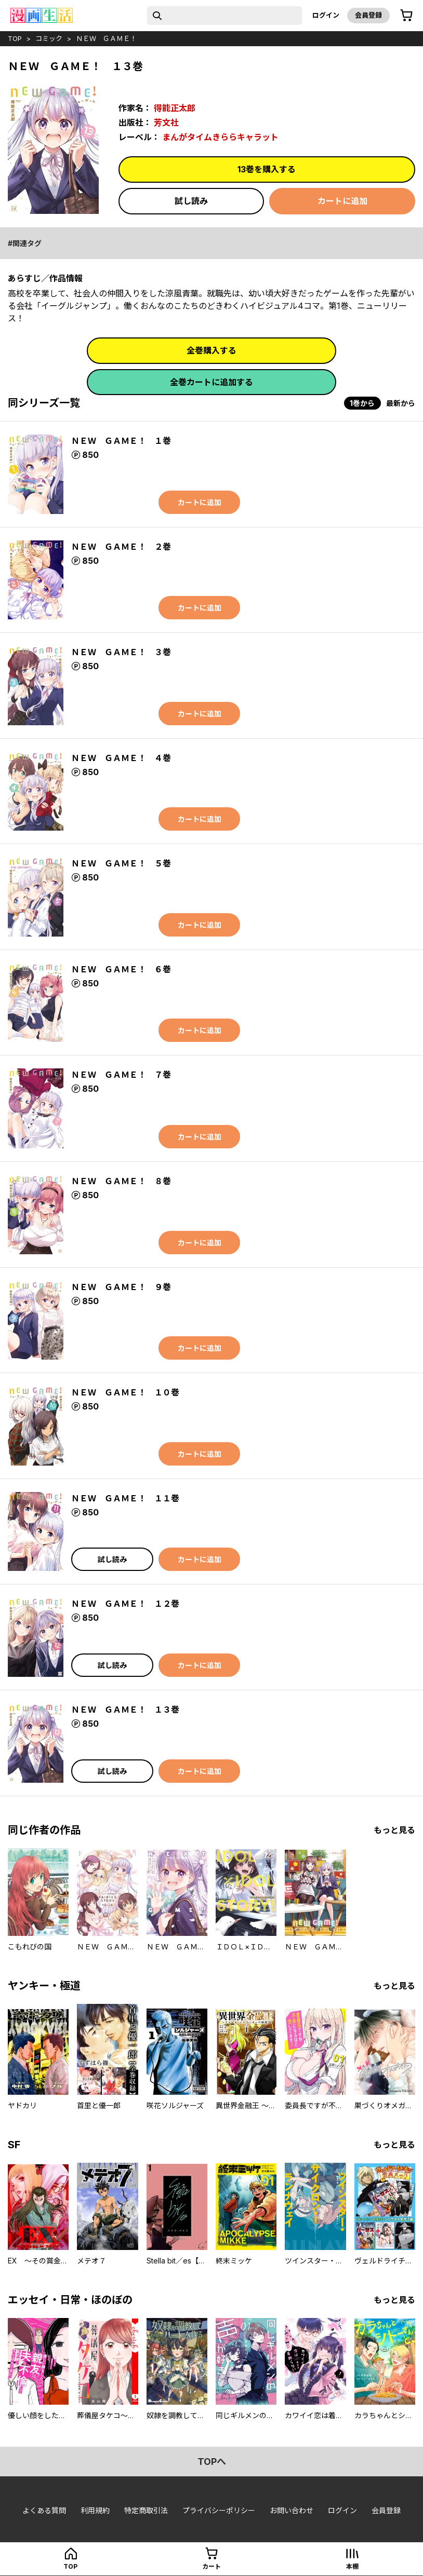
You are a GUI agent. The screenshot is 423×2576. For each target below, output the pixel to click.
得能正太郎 (174, 108)
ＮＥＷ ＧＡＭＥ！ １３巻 (125, 1709)
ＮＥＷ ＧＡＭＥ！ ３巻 (121, 652)
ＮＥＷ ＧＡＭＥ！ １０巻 (125, 1392)
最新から (400, 403)
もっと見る (394, 1830)
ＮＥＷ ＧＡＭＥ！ (106, 38)
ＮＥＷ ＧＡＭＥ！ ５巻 (121, 863)
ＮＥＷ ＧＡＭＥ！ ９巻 (121, 1287)
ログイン (325, 15)
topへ (211, 2461)
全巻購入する (211, 350)
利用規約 (95, 2510)
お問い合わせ (291, 2510)
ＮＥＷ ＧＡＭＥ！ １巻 (121, 441)
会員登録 (368, 15)
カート (211, 2566)
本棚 (352, 2566)
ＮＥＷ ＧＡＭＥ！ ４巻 (121, 758)
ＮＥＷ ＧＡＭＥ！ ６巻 (121, 969)
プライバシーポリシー (218, 2510)
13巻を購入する (266, 169)
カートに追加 (342, 201)
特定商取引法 (146, 2510)
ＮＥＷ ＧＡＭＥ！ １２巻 (125, 1603)
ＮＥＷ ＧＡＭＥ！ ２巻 (121, 546)
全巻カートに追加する (211, 382)
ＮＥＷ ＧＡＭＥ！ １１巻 (125, 1498)
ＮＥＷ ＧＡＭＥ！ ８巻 (121, 1181)
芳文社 (166, 122)
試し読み (191, 201)
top (15, 38)
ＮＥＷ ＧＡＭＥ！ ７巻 (121, 1074)
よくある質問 (44, 2510)
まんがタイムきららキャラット (220, 137)
